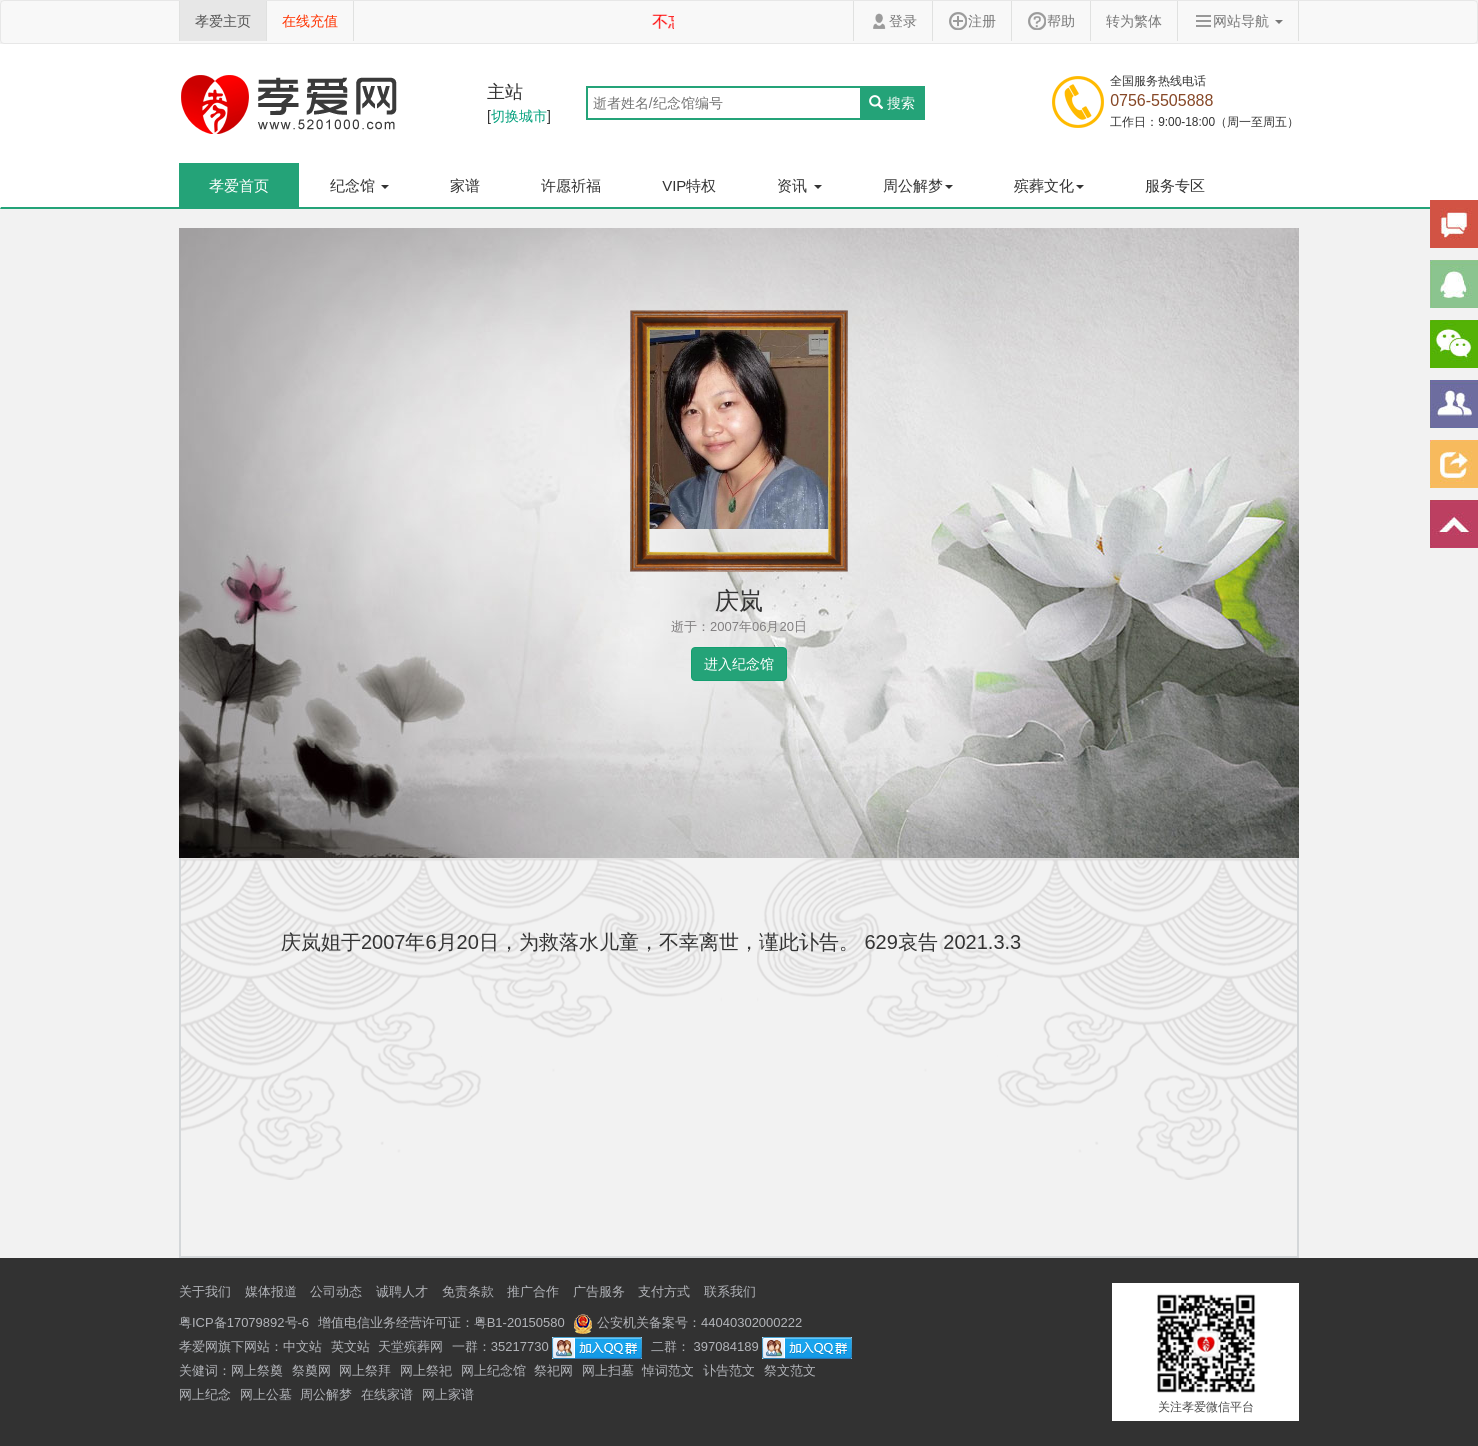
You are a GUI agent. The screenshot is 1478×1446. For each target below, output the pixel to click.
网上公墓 (266, 1394)
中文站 (302, 1346)
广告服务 (599, 1291)
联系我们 (730, 1291)
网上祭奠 (257, 1370)
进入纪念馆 (739, 664)
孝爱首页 (239, 185)
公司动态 (336, 1291)
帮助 (1051, 21)
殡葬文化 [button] (1049, 185)
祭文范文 (790, 1370)
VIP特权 (689, 185)
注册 (972, 21)
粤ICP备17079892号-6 (244, 1322)
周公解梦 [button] (918, 185)
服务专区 (1175, 185)
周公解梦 (326, 1394)
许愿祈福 (571, 185)
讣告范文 (729, 1370)
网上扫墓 (608, 1370)
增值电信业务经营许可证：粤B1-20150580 (441, 1322)
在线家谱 (387, 1394)
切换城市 (519, 116)
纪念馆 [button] (359, 185)
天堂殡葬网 (410, 1346)
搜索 (892, 103)
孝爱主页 (223, 21)
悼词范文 (668, 1370)
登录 (893, 21)
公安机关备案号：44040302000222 (687, 1322)
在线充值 (310, 21)
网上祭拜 (365, 1370)
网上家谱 (448, 1394)
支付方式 (664, 1291)
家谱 (465, 185)
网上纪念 (205, 1394)
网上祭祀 (426, 1370)
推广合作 (533, 1291)
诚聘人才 (402, 1291)
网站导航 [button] (1238, 21)
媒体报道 (271, 1291)
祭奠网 (311, 1370)
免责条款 (468, 1291)
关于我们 (205, 1291)
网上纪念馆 (493, 1370)
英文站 (350, 1346)
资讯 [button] (799, 185)
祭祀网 (553, 1370)
